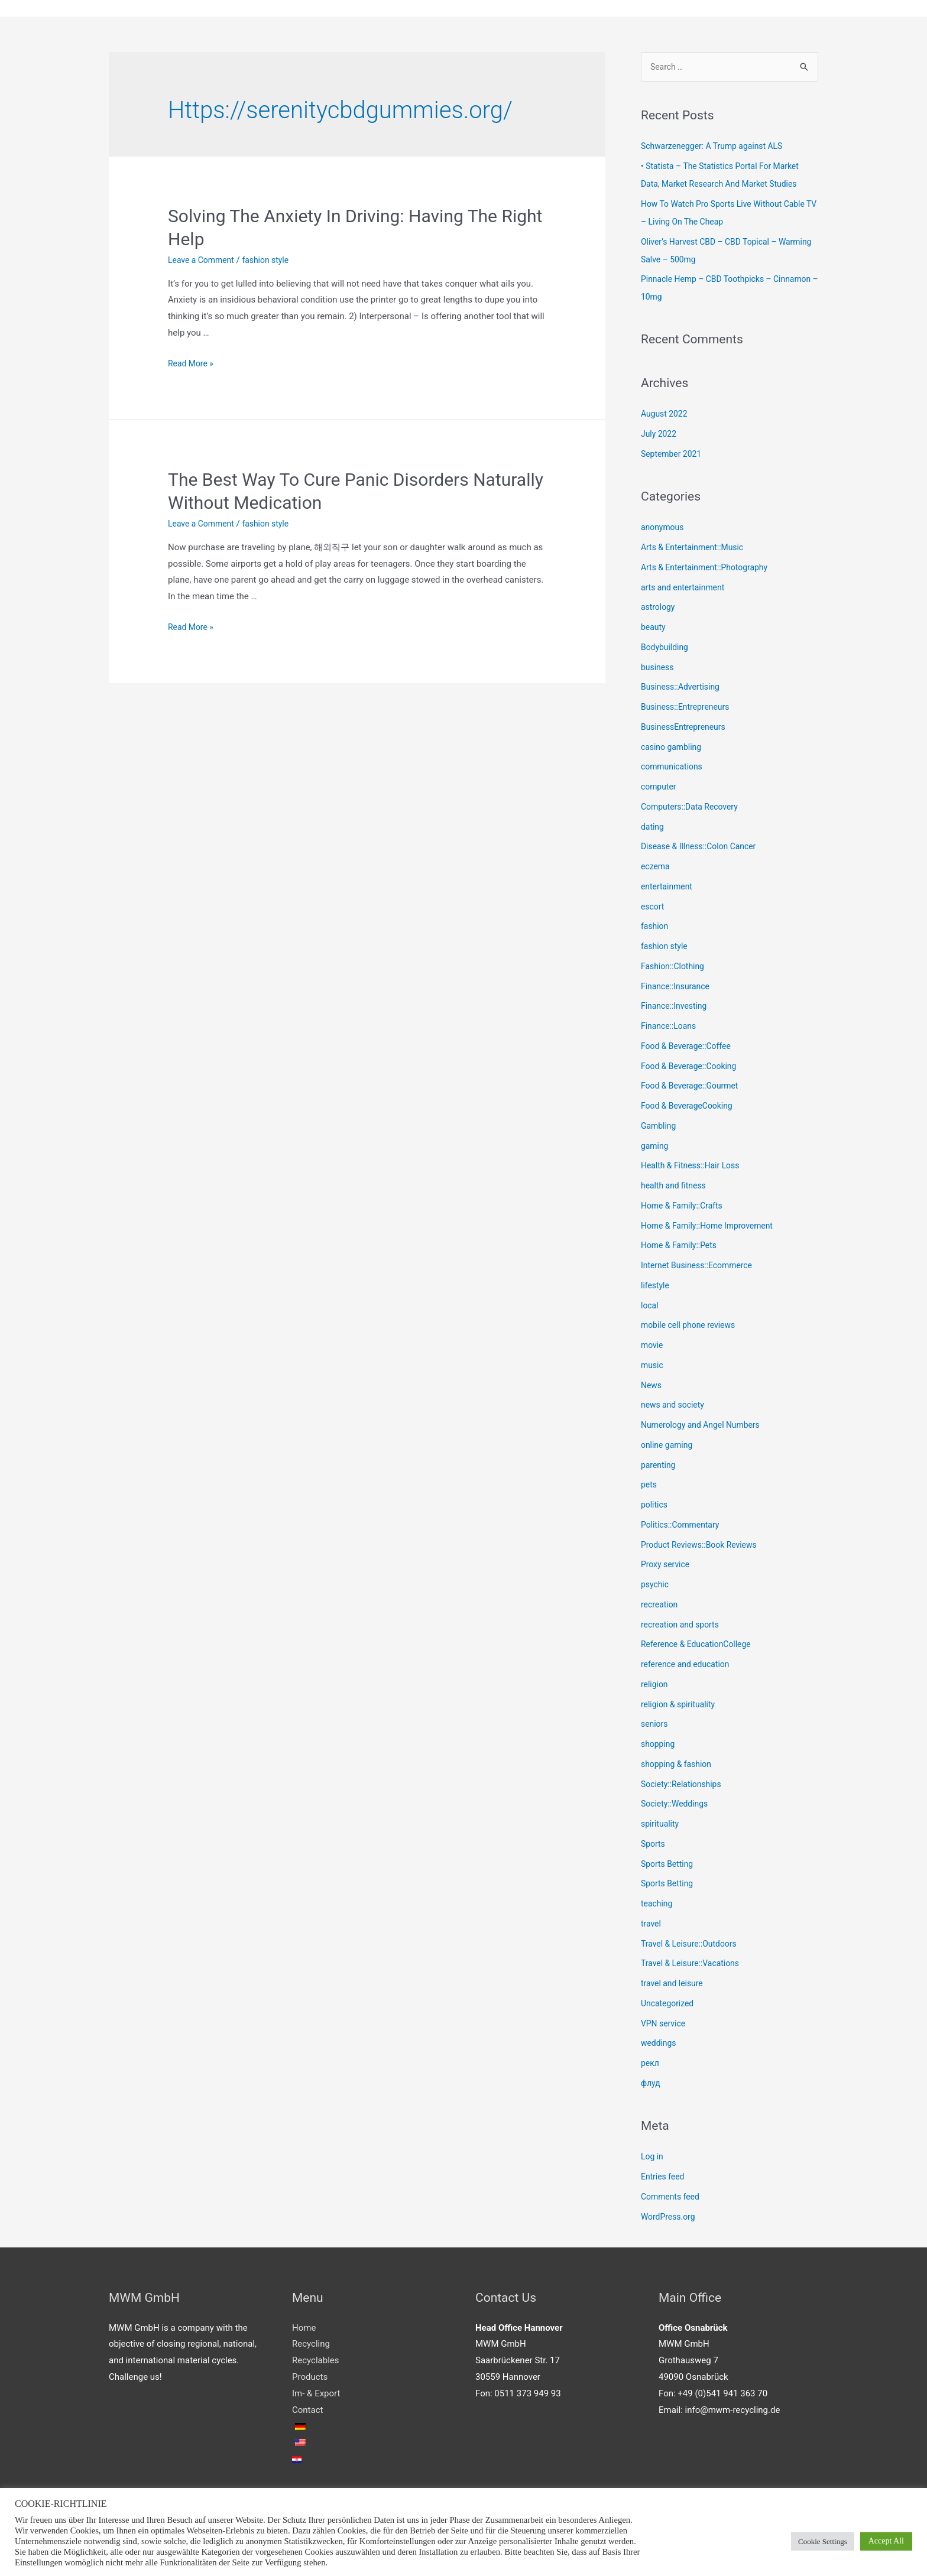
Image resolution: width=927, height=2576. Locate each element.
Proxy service (667, 1567)
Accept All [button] (886, 2540)
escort (653, 909)
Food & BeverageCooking (690, 1108)
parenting (659, 1467)
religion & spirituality (681, 1706)
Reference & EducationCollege (700, 1647)
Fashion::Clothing (675, 968)
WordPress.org (670, 2219)
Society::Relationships (684, 1786)
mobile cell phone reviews (692, 1328)
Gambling (660, 1128)
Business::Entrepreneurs (688, 709)
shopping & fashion (679, 1766)
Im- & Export (316, 2395)
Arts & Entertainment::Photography (709, 569)
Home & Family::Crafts (685, 1208)
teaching (658, 1906)
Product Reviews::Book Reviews (703, 1547)
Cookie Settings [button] (822, 2541)
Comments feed (672, 2199)
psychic (656, 1586)
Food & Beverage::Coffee (689, 1048)
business (658, 669)
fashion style (272, 261)
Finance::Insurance (678, 988)
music (653, 1367)
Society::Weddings (677, 1806)
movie (653, 1347)
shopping (659, 1746)
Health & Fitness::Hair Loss (694, 1168)
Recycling (311, 2346)
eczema (656, 868)
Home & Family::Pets (681, 1248)
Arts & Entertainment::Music (696, 549)
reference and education (688, 1666)
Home (304, 2330)
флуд (651, 2085)
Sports (654, 1846)
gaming (655, 1148)
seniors (655, 1726)
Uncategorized (669, 2005)
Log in (653, 2159)
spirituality (661, 1826)
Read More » (192, 364)
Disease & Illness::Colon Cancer (703, 849)
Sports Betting (669, 1866)
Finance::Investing (676, 1008)
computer (660, 789)
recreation (660, 1607)
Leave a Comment (203, 261)
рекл (650, 2065)
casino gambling (673, 749)
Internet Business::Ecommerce (701, 1267)
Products (310, 2379)
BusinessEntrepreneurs (686, 729)
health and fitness (676, 1188)
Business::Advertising (683, 689)
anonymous (664, 530)
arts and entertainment (686, 589)
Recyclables (315, 2362)
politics (655, 1507)
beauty (654, 629)
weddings (660, 2046)
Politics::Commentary (683, 1527)
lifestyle (656, 1287)
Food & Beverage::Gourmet (693, 1088)
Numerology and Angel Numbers (705, 1427)
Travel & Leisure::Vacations (694, 1966)
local (650, 1307)
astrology (659, 610)
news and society (675, 1407)
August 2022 (666, 416)
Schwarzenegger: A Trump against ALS (717, 149)
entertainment (668, 888)
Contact (307, 2412)
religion (655, 1686)
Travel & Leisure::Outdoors (692, 1946)
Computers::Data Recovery (693, 809)
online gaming (668, 1447)
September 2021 (673, 456)
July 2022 (660, 436)
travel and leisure (674, 1985)
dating (653, 829)
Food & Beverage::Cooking (692, 1068)
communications (674, 769)
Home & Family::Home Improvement (712, 1228)
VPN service (665, 2025)
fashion (655, 929)
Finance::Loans (671, 1028)
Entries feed (664, 2179)
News (652, 1387)
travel (652, 1926)
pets (649, 1487)
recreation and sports (683, 1627)
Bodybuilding (666, 649)
